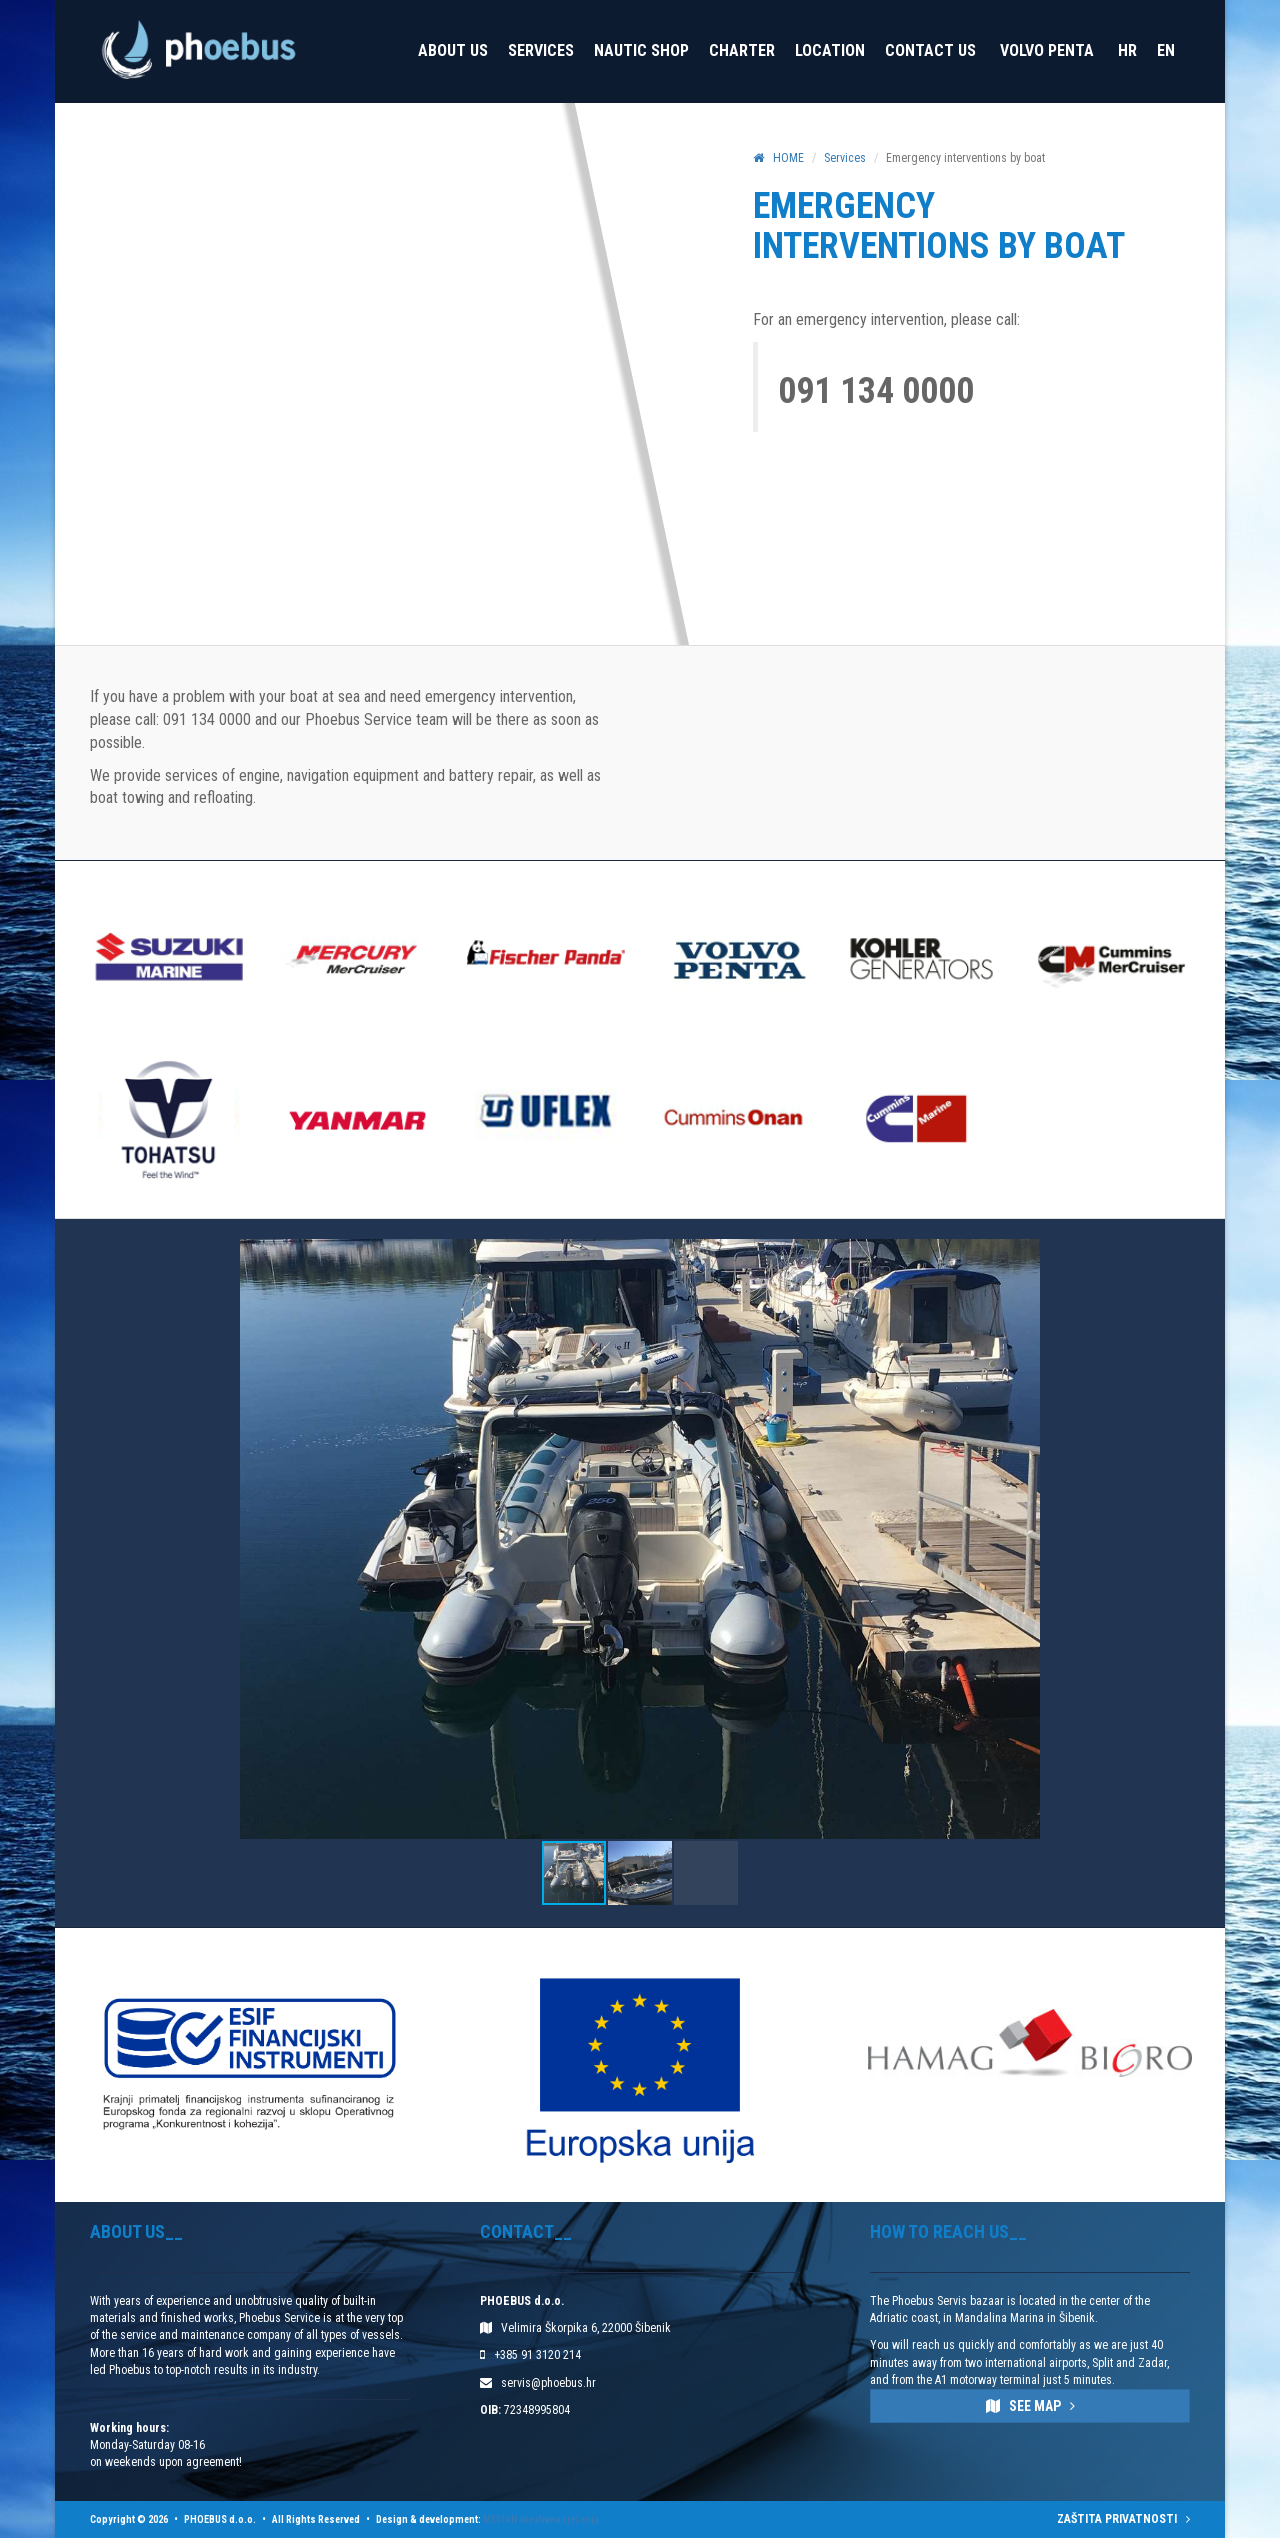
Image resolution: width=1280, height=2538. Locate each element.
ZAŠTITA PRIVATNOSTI (1123, 2519)
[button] (1207, 1539)
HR (1127, 50)
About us (453, 50)
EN (1166, 50)
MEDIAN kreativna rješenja (541, 2519)
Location (830, 50)
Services (541, 50)
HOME (778, 158)
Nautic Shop (641, 50)
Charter (742, 50)
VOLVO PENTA (1047, 50)
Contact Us (930, 50)
